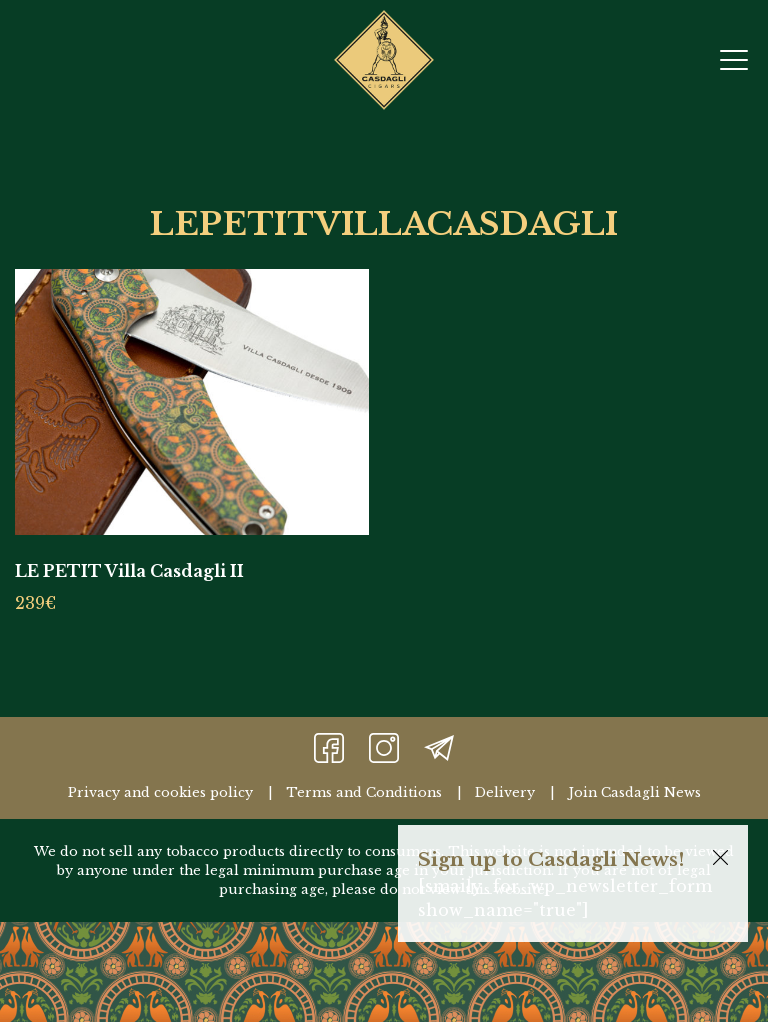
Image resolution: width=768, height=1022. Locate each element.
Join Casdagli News (634, 792)
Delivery (505, 792)
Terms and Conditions (364, 792)
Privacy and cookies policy (160, 792)
